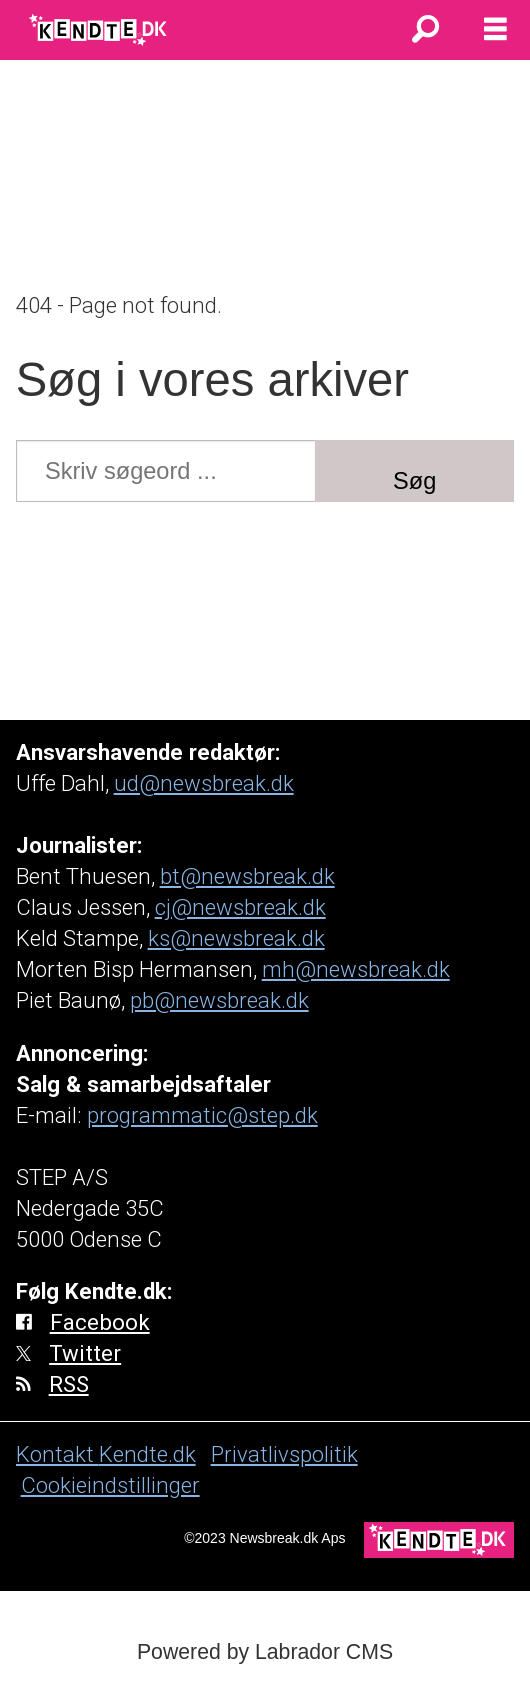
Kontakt (57, 1454)
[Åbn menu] (495, 30)
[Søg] (425, 30)
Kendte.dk (147, 1454)
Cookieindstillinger (110, 1485)
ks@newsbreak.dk (236, 938)
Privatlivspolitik (284, 1454)
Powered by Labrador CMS (265, 1652)
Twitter (85, 1353)
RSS (69, 1384)
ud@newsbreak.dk (204, 783)
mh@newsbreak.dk (356, 969)
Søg (414, 481)
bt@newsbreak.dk (247, 876)
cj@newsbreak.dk (240, 907)
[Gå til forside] (99, 30)
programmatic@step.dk (202, 1115)
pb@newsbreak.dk (219, 1000)
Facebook (100, 1322)
